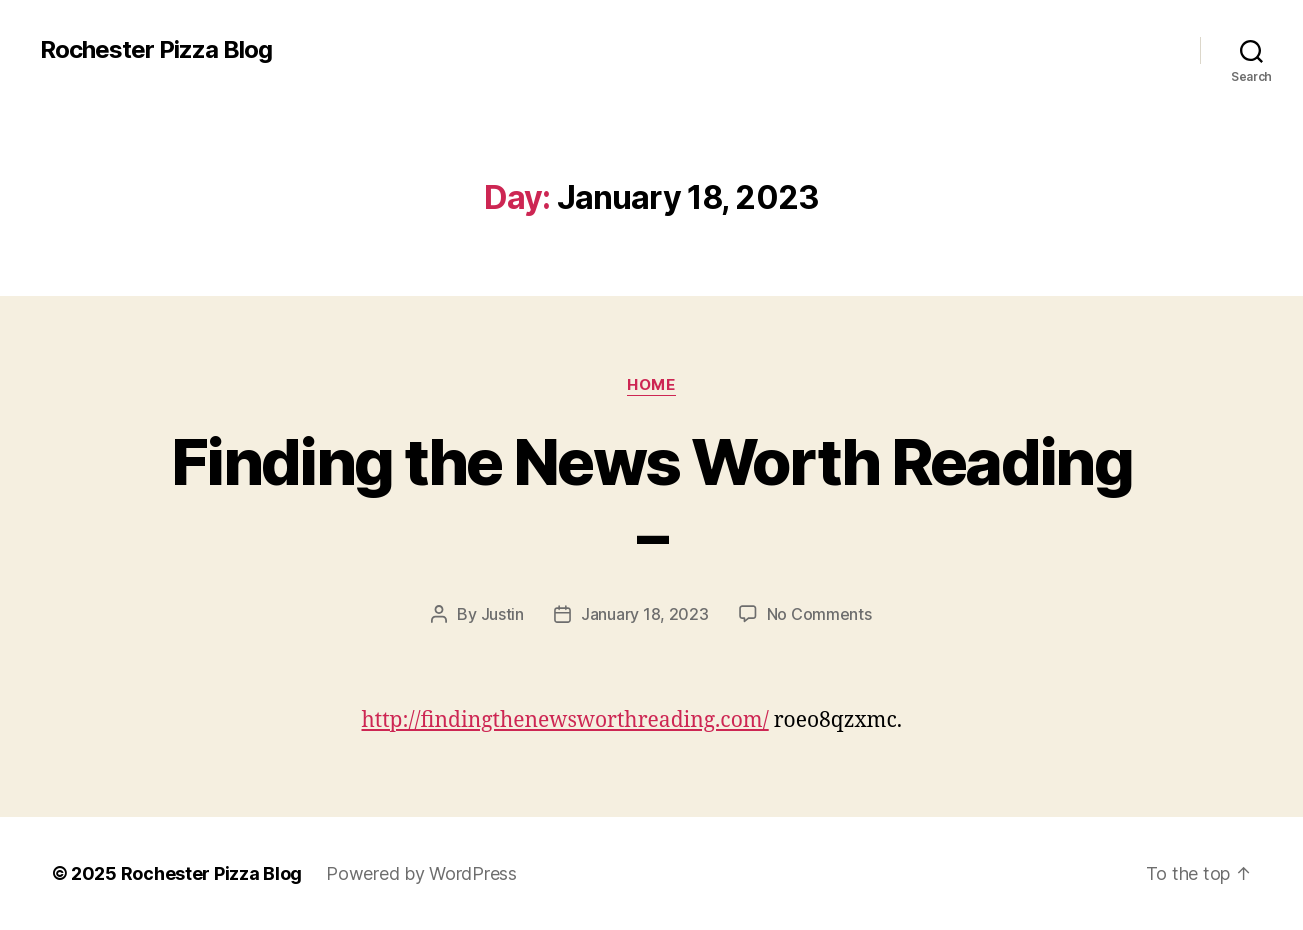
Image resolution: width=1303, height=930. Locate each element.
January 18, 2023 (645, 614)
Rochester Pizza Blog (156, 50)
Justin (502, 614)
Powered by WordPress (421, 873)
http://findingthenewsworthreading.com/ (565, 720)
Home (651, 385)
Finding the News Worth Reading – (651, 498)
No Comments (819, 614)
